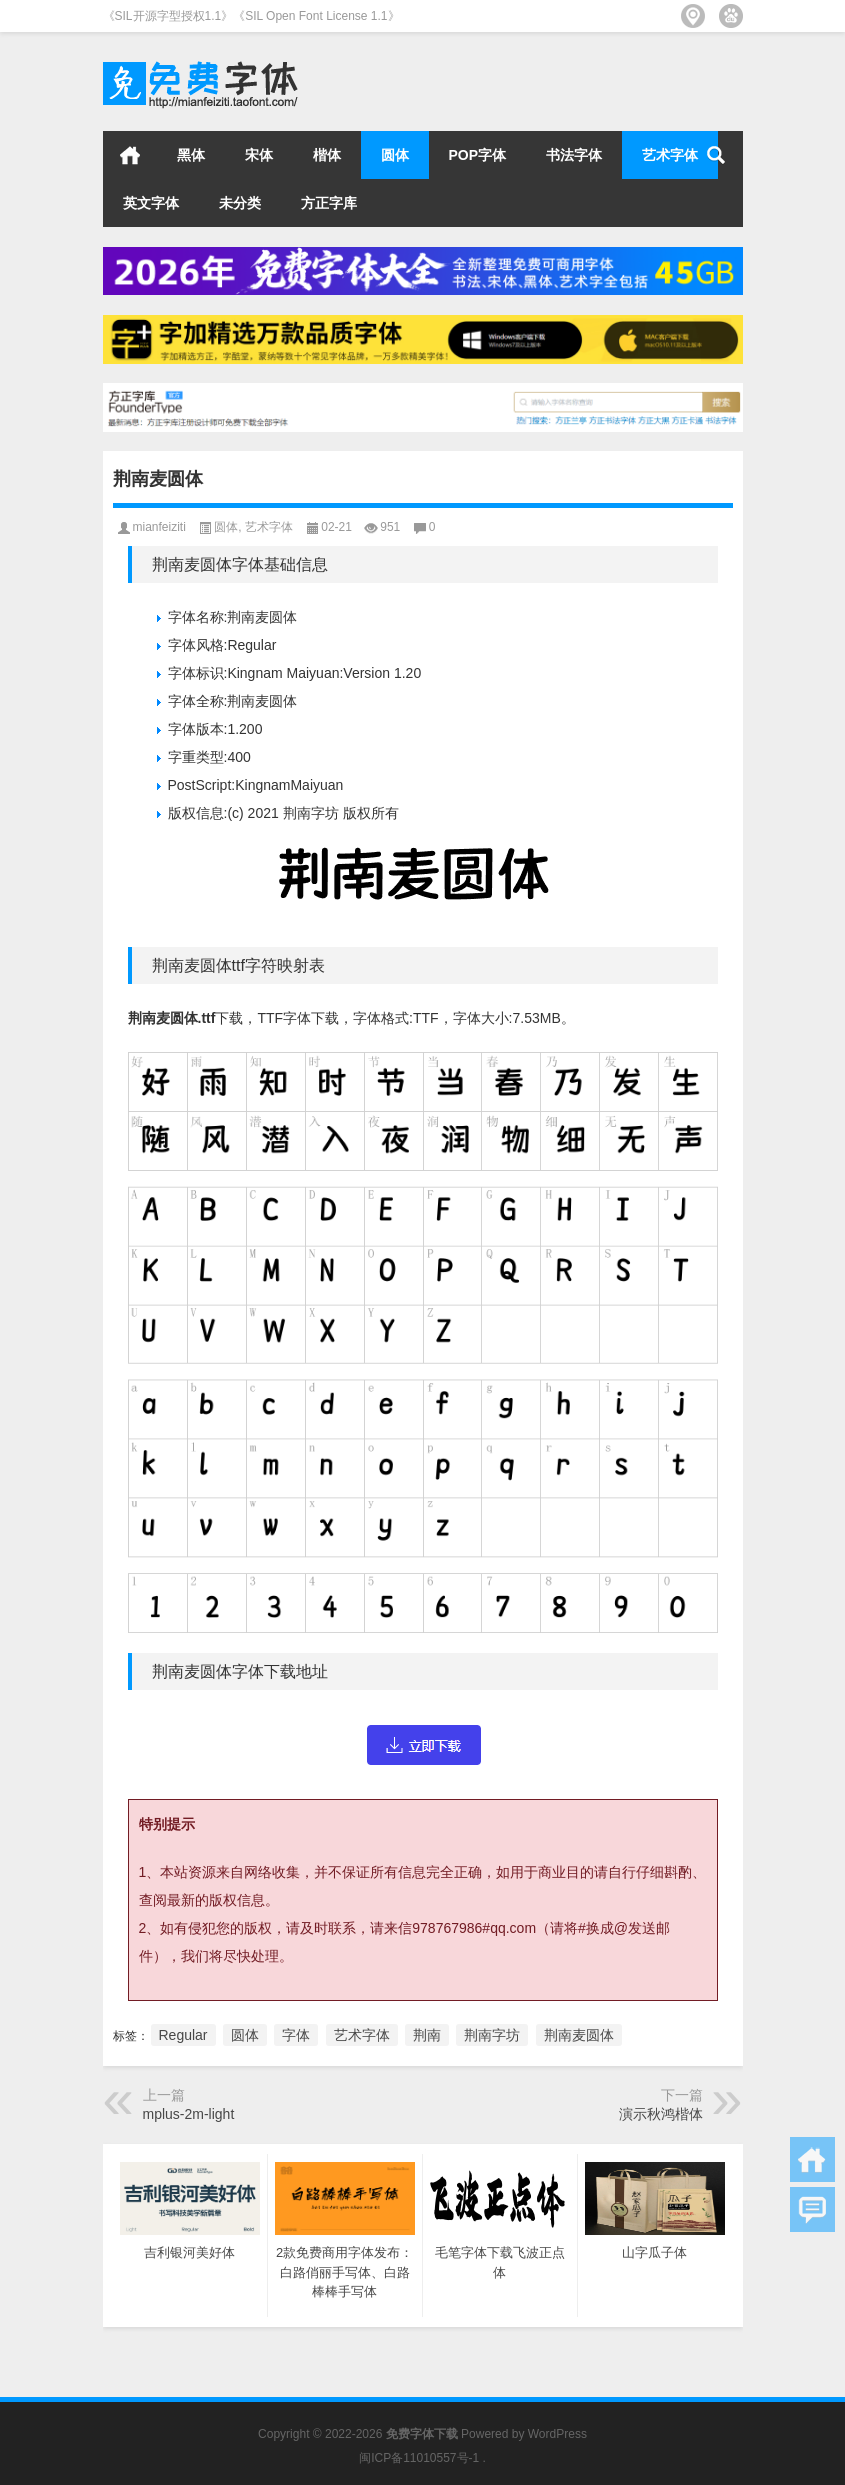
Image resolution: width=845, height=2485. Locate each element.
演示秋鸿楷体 (661, 2114)
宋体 (259, 155)
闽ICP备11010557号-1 (419, 2458)
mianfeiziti (159, 527)
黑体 (191, 155)
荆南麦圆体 (579, 2035)
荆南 (427, 2035)
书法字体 (574, 155)
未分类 (240, 203)
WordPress (557, 2434)
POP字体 (478, 155)
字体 (296, 2035)
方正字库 (329, 203)
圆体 (395, 155)
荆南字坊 (492, 2035)
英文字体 (151, 203)
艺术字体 (670, 155)
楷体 (327, 155)
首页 (130, 155)
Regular (183, 2035)
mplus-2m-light (189, 2114)
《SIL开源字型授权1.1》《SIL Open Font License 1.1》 (251, 16)
